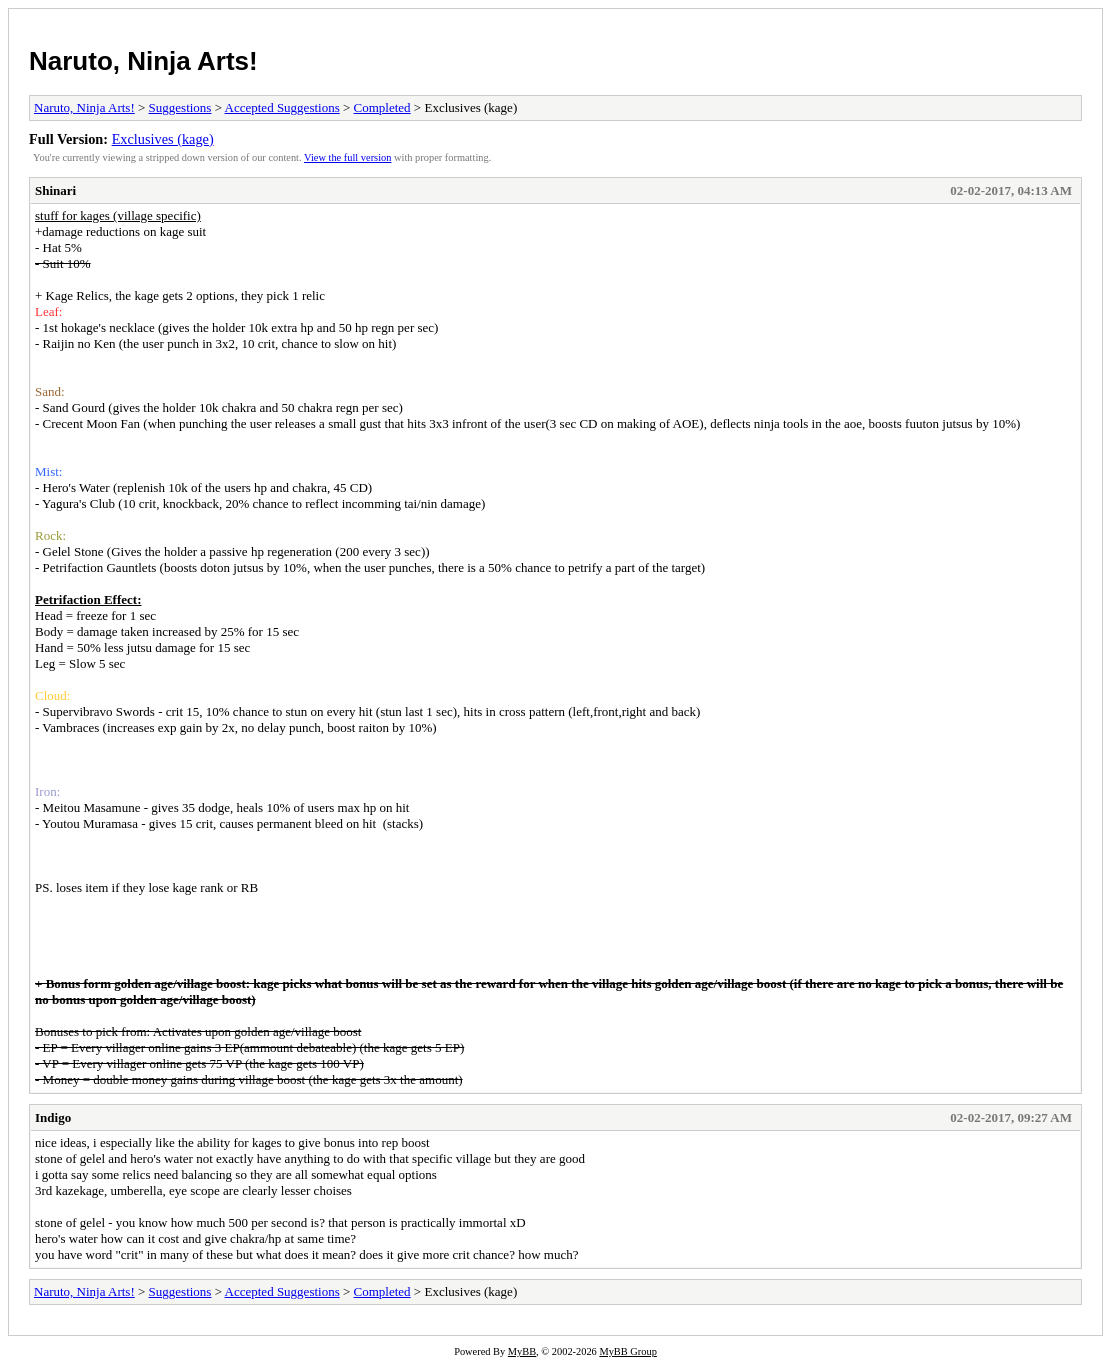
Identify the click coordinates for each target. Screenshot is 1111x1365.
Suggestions (180, 107)
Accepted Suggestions (282, 107)
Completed (382, 107)
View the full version (347, 157)
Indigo (53, 1117)
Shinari (55, 190)
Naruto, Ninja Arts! (143, 61)
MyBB (522, 1351)
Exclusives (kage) (163, 139)
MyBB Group (627, 1351)
